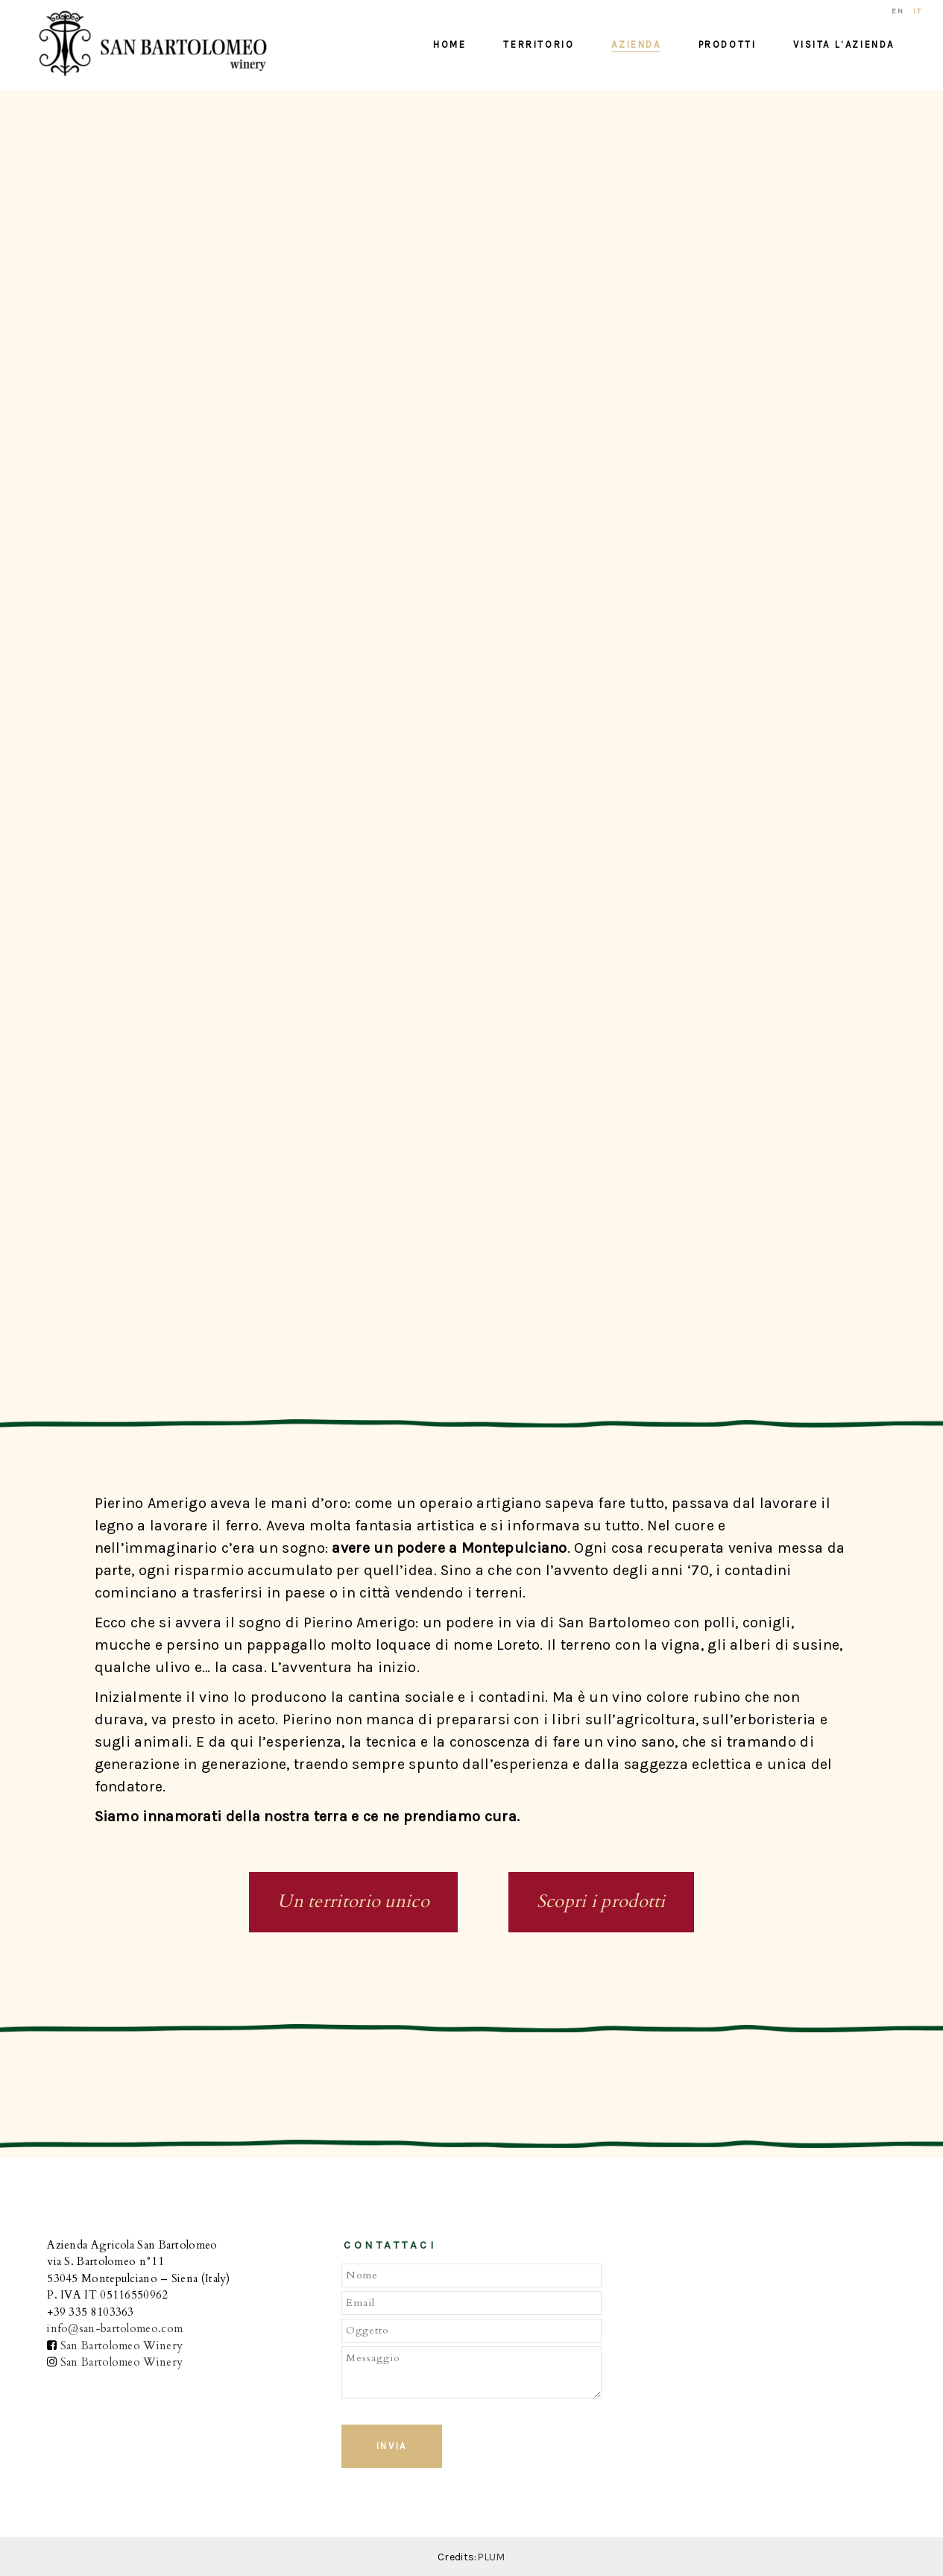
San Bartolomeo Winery (121, 2345)
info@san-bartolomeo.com (115, 2328)
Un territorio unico (353, 1901)
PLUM (491, 2557)
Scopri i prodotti (601, 1901)
